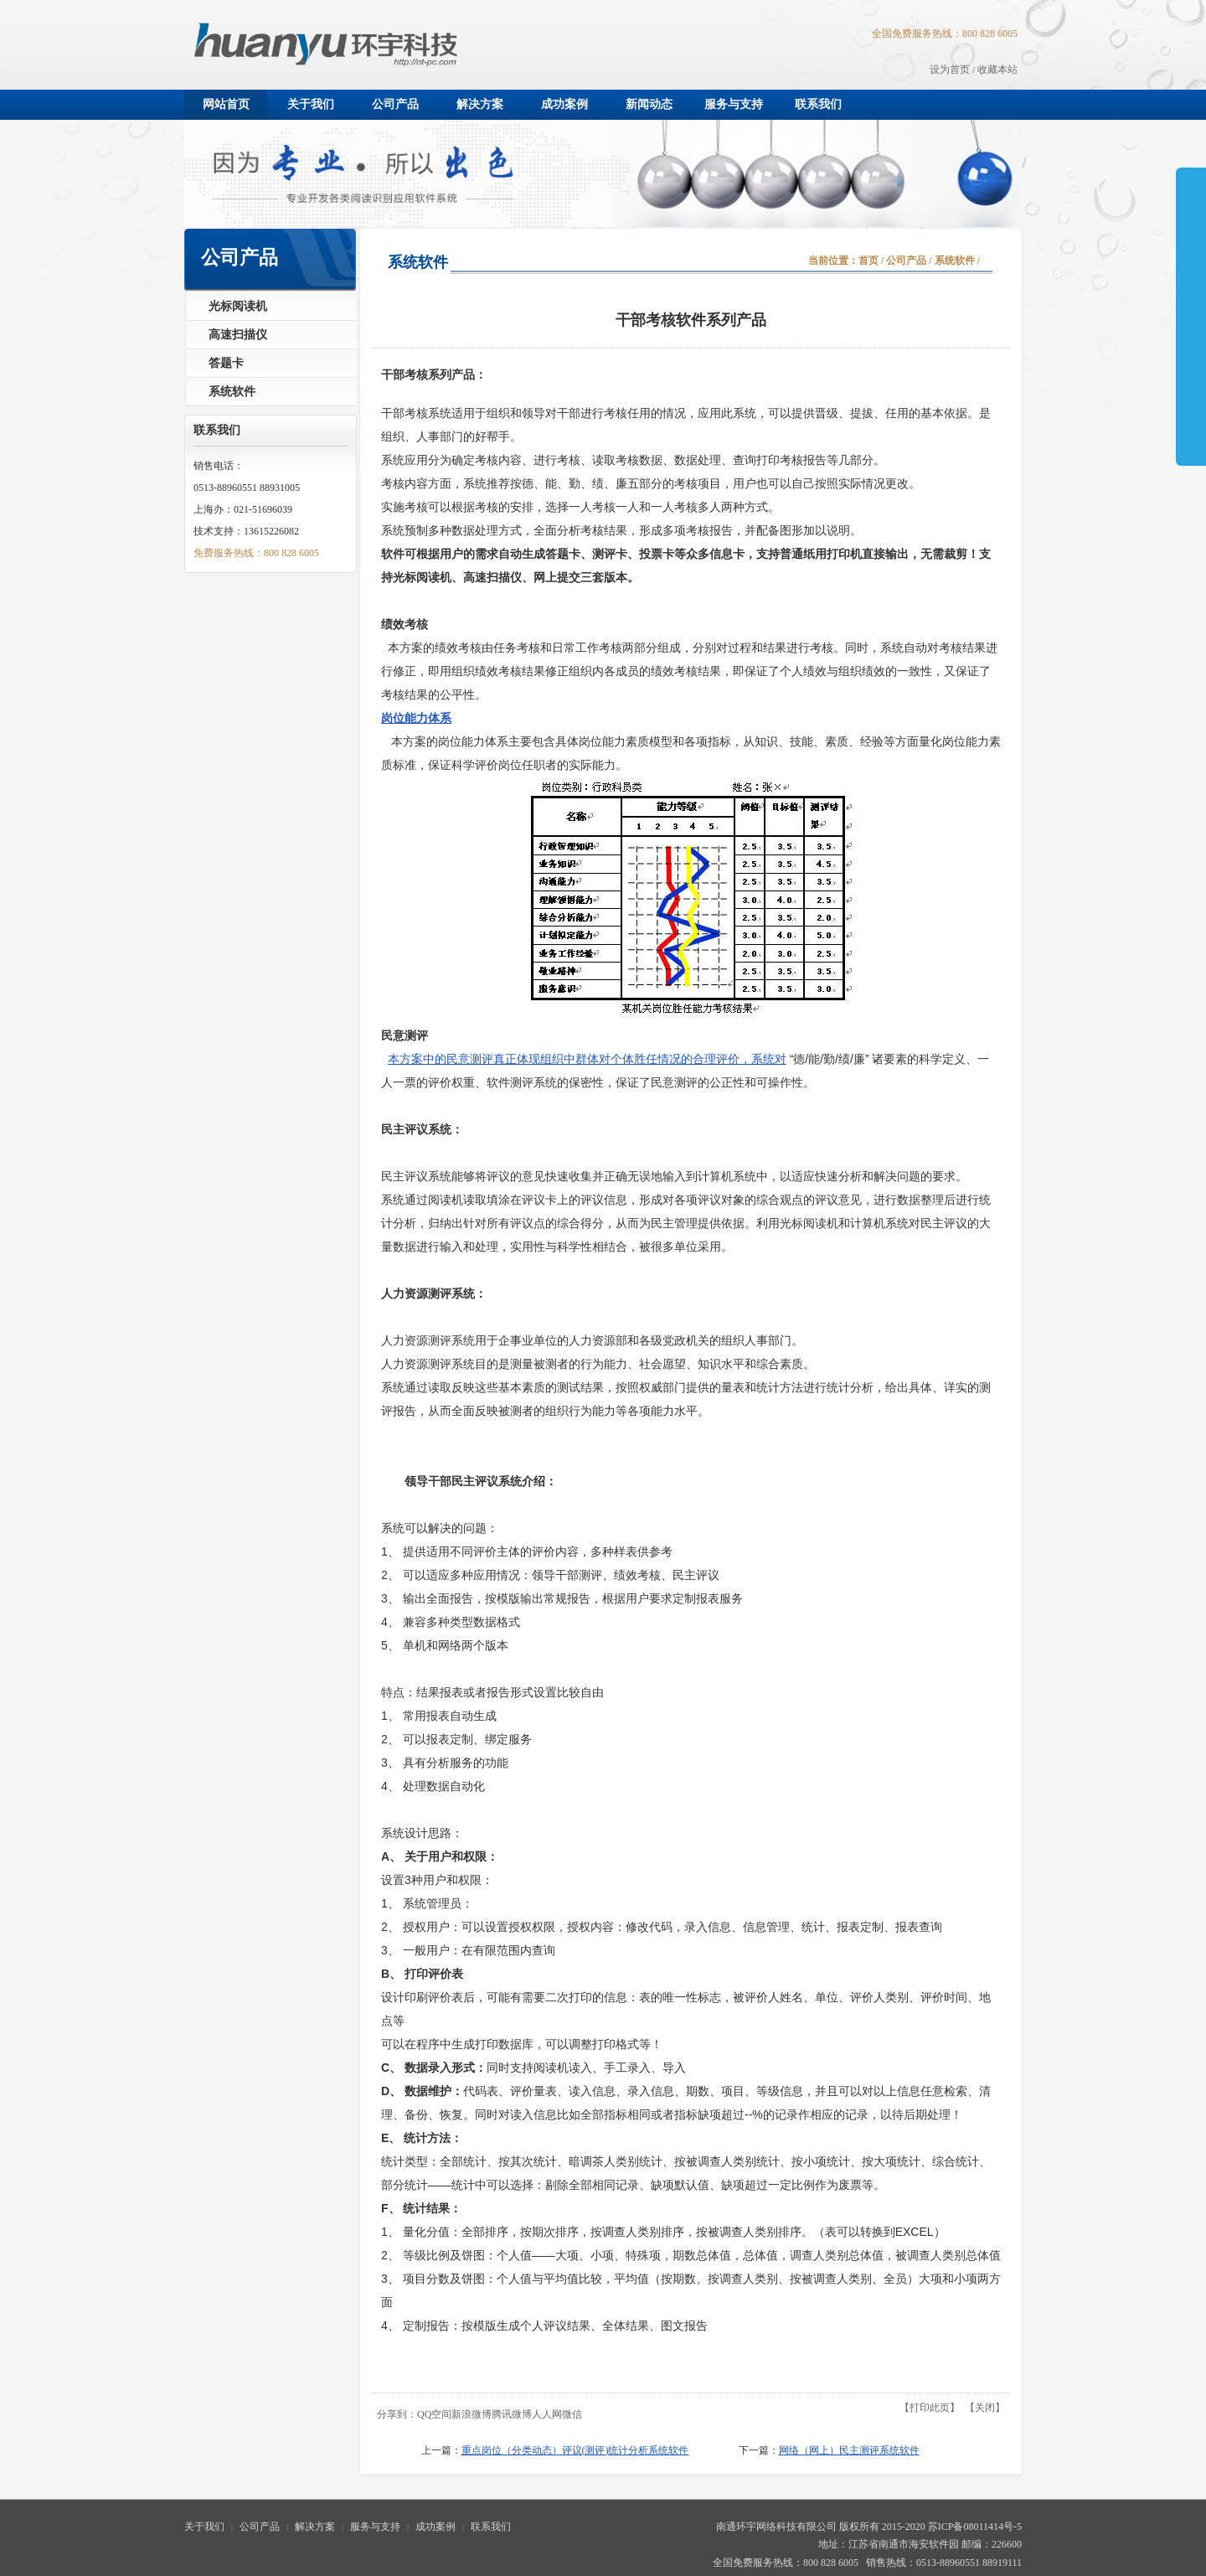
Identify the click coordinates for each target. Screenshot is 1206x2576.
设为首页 (950, 69)
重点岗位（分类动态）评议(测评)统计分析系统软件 (575, 2450)
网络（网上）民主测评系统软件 (849, 2450)
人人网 (547, 2414)
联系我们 (491, 2526)
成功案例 (435, 2526)
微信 (572, 2414)
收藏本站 (997, 69)
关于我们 (204, 2526)
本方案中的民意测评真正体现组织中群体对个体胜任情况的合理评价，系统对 (587, 1059)
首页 (868, 260)
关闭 (985, 2407)
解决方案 (315, 2526)
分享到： (397, 2414)
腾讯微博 (512, 2414)
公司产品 (906, 260)
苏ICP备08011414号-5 (975, 2526)
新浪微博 (471, 2414)
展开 (1191, 270)
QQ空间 (434, 2414)
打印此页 (930, 2407)
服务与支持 (375, 2526)
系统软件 (955, 260)
